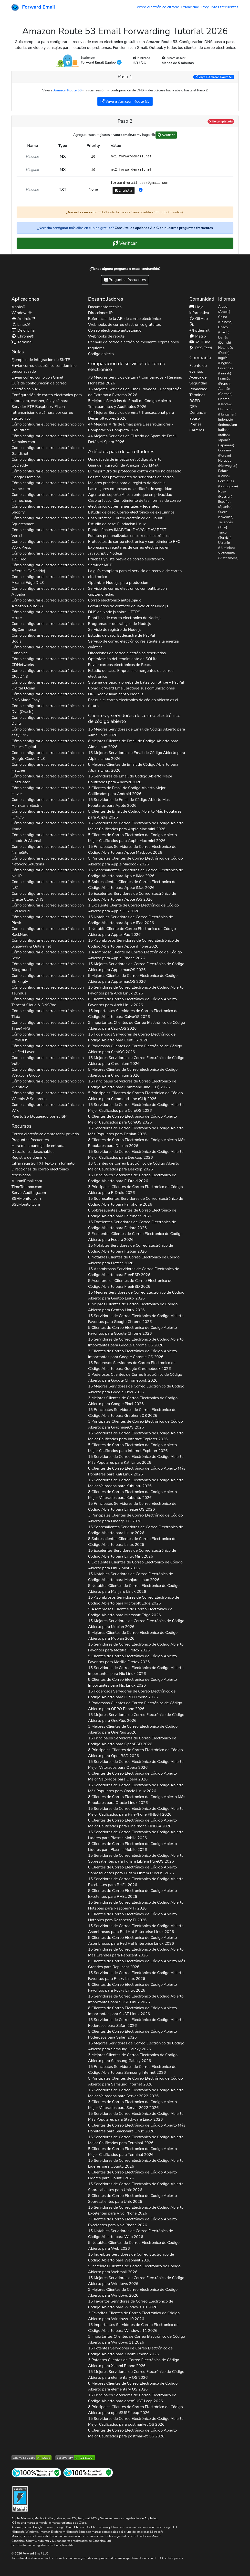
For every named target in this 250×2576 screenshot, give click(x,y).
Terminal (21, 342)
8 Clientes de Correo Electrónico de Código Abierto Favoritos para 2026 (132, 1002)
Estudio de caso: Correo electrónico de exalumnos (131, 512)
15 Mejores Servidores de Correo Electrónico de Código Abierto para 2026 (136, 966)
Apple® (18, 307)
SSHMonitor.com (26, 1198)
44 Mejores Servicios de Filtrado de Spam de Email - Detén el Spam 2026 (133, 439)
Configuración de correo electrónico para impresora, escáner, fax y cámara (46, 398)
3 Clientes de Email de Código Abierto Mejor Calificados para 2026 (127, 791)
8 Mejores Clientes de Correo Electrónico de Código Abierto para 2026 (133, 1307)
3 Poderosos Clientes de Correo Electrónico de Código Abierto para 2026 (135, 1377)
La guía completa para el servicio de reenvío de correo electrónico (135, 573)
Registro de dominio (28, 1157)
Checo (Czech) (223, 330)
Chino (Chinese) (225, 319)
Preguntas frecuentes (220, 7)
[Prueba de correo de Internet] (88, 2472)
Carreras (196, 430)
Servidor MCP (100, 565)
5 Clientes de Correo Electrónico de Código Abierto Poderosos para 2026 (132, 2034)
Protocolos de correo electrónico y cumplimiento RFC (134, 541)
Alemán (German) (225, 391)
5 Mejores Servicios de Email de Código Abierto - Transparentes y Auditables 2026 (131, 403)
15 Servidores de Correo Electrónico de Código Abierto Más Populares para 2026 (136, 1131)
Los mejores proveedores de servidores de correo (131, 477)
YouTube (199, 342)
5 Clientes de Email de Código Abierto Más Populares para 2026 (135, 814)
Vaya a (214, 77)
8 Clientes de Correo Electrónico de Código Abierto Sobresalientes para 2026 (132, 1870)
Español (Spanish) (225, 504)
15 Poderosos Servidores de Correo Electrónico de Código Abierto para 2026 (132, 1037)
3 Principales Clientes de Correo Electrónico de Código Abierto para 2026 (135, 1189)
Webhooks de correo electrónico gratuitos (124, 324)
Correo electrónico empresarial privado (45, 1134)
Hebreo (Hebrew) (225, 401)
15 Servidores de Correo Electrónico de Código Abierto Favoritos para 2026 (136, 990)
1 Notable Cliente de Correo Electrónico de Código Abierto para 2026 (132, 931)
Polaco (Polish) (224, 473)
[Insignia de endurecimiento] (20, 2498)
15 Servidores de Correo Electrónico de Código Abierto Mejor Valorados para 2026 (136, 1483)
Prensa (195, 424)
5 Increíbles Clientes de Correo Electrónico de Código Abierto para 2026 (134, 2269)
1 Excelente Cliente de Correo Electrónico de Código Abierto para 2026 (133, 908)
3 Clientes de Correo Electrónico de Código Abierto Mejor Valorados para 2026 (132, 2104)
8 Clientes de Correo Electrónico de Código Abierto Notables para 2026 (132, 1917)
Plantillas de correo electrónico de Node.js (125, 618)
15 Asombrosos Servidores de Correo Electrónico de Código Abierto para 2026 (133, 943)
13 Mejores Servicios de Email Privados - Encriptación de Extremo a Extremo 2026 (135, 392)
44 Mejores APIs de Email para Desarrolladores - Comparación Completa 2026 (131, 427)
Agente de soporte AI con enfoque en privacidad (130, 494)
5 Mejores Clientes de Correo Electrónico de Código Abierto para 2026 (133, 978)
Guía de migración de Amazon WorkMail (123, 465)
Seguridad (198, 383)
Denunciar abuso (198, 415)
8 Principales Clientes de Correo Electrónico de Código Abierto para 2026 (135, 1752)
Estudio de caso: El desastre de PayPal (121, 635)
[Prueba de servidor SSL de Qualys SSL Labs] (31, 2457)
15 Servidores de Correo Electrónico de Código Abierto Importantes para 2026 (136, 1342)
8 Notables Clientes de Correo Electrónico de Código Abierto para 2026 (134, 1260)
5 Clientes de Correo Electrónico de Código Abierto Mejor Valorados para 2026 (132, 1776)
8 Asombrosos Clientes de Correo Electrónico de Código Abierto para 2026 (130, 1283)
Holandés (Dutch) (225, 350)
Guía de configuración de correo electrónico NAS (39, 386)
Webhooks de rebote (106, 336)
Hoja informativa (199, 310)
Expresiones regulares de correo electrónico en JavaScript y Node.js (128, 550)
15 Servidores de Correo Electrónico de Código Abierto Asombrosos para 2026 (136, 1928)
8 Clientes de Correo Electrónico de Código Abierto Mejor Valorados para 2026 (132, 1494)
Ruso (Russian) (225, 494)
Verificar (166, 135)
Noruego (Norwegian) (227, 463)
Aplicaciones (25, 299)
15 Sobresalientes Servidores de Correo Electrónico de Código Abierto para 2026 (135, 873)
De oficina (23, 330)
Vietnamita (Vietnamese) (228, 555)
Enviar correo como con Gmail (37, 377)
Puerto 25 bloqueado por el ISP (39, 1116)
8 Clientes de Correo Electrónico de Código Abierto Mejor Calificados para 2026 (132, 1119)
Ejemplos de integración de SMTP (40, 359)
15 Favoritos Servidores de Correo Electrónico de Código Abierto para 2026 (130, 2304)
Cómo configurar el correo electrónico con (47, 427)
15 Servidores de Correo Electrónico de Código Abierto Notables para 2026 (136, 1905)
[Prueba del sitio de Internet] (36, 2472)
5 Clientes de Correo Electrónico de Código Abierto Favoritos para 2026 (132, 1330)
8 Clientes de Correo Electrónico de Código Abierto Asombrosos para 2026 (132, 1940)
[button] (140, 190)
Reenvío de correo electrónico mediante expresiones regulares (133, 345)
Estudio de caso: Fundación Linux (117, 524)
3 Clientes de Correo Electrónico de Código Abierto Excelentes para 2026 (132, 2222)
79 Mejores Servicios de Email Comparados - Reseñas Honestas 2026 (135, 380)
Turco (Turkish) (225, 535)
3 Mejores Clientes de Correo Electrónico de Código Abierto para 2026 (133, 1401)
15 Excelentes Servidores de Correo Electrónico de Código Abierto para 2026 (132, 896)
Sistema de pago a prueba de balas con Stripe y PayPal (136, 682)
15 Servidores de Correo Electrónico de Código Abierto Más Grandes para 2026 (136, 1952)
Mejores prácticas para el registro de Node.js (127, 483)
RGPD (194, 401)
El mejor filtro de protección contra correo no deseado (134, 471)
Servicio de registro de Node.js (114, 629)
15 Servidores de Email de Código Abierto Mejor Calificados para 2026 (130, 779)
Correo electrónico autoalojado (115, 330)
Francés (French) (224, 381)
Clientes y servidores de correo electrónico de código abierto (134, 718)
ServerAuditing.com (28, 1192)
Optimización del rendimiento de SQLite (122, 659)
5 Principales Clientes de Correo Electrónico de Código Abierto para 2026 (135, 861)
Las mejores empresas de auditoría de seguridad (130, 488)
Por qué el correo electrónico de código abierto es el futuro (133, 703)
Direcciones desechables (32, 1151)
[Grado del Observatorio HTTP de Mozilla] (75, 2457)
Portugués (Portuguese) (228, 484)
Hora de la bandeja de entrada (37, 1145)
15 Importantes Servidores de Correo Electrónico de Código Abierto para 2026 (133, 1013)
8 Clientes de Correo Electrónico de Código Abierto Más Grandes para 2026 (136, 1964)
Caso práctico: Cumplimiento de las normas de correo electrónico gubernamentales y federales (134, 503)
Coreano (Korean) (224, 453)
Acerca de (198, 377)
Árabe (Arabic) (224, 309)
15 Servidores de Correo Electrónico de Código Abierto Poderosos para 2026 (136, 2022)
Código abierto (101, 354)
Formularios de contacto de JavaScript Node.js (128, 606)
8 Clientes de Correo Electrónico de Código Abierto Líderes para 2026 (132, 1846)
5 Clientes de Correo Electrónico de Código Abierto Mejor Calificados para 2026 (132, 837)
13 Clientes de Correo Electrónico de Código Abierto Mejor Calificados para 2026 (133, 1166)
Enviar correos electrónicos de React (119, 664)
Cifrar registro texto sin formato (42, 1163)
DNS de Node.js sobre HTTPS (114, 612)
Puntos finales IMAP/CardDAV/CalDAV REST (127, 530)
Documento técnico (105, 307)
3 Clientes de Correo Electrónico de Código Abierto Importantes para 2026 (132, 1354)
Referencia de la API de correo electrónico (124, 318)
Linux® (20, 324)
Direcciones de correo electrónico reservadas (40, 1172)
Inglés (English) (225, 360)
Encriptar (123, 190)
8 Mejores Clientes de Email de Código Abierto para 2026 (133, 744)
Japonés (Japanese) (226, 443)
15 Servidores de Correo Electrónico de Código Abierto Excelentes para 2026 (136, 1882)
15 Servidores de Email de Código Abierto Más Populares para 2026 (129, 802)
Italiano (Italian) (224, 432)
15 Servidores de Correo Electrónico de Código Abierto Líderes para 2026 (136, 1835)
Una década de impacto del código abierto (125, 459)
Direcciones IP (100, 313)
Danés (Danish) (224, 340)
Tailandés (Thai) (225, 525)
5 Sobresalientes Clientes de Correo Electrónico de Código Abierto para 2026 (132, 884)
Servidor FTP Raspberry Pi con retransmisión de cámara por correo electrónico (42, 412)
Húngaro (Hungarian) (227, 412)
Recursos (21, 1126)
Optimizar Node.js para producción (118, 582)
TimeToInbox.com (26, 1187)
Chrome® (22, 336)
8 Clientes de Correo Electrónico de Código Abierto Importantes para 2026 (132, 1682)
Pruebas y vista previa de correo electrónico (126, 559)
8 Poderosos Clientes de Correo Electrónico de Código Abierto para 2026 (135, 1049)
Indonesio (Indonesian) (227, 422)
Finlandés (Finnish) (225, 371)
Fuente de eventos (198, 368)
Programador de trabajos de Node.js (119, 623)
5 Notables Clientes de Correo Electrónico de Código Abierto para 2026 (134, 2245)
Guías (17, 352)
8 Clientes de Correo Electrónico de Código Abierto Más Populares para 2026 (136, 1142)
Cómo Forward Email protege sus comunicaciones (131, 688)
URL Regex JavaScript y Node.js (116, 694)
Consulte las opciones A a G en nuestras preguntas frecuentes (164, 228)
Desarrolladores (105, 299)
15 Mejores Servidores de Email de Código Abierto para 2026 (136, 732)
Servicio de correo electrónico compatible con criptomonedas (127, 591)
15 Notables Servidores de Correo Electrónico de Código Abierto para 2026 (130, 920)
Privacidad (190, 7)
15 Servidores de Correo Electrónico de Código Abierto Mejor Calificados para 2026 (136, 826)
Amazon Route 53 (67, 90)
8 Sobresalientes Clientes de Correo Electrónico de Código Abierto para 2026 (132, 1213)
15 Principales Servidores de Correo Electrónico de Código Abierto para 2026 (132, 849)
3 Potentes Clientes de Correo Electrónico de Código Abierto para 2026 (133, 2363)
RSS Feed (200, 348)
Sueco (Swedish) (226, 514)
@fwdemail (199, 327)
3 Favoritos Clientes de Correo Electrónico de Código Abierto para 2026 (134, 2316)
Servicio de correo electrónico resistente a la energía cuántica (133, 644)
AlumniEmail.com (26, 1181)
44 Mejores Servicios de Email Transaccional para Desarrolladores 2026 (131, 415)
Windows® (21, 313)
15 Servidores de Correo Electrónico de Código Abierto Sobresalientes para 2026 (136, 1858)
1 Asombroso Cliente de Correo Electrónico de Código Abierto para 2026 (135, 955)
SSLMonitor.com (25, 1204)
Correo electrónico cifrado (157, 7)
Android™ (23, 318)
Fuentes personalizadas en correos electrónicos (129, 535)
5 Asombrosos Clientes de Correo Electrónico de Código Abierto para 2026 (130, 1612)
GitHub (198, 318)
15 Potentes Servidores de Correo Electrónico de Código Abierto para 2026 (130, 2351)
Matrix (197, 336)
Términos (197, 395)
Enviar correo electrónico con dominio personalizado (44, 368)
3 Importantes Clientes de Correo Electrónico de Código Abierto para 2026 (136, 1025)
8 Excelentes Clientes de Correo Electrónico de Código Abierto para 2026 (135, 1236)
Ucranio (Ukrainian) (226, 545)
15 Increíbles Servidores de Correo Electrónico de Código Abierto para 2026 (131, 2257)
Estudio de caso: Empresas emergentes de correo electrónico (131, 673)
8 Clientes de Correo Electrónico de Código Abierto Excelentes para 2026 (132, 1893)
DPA (193, 406)
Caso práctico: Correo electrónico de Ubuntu (126, 518)
